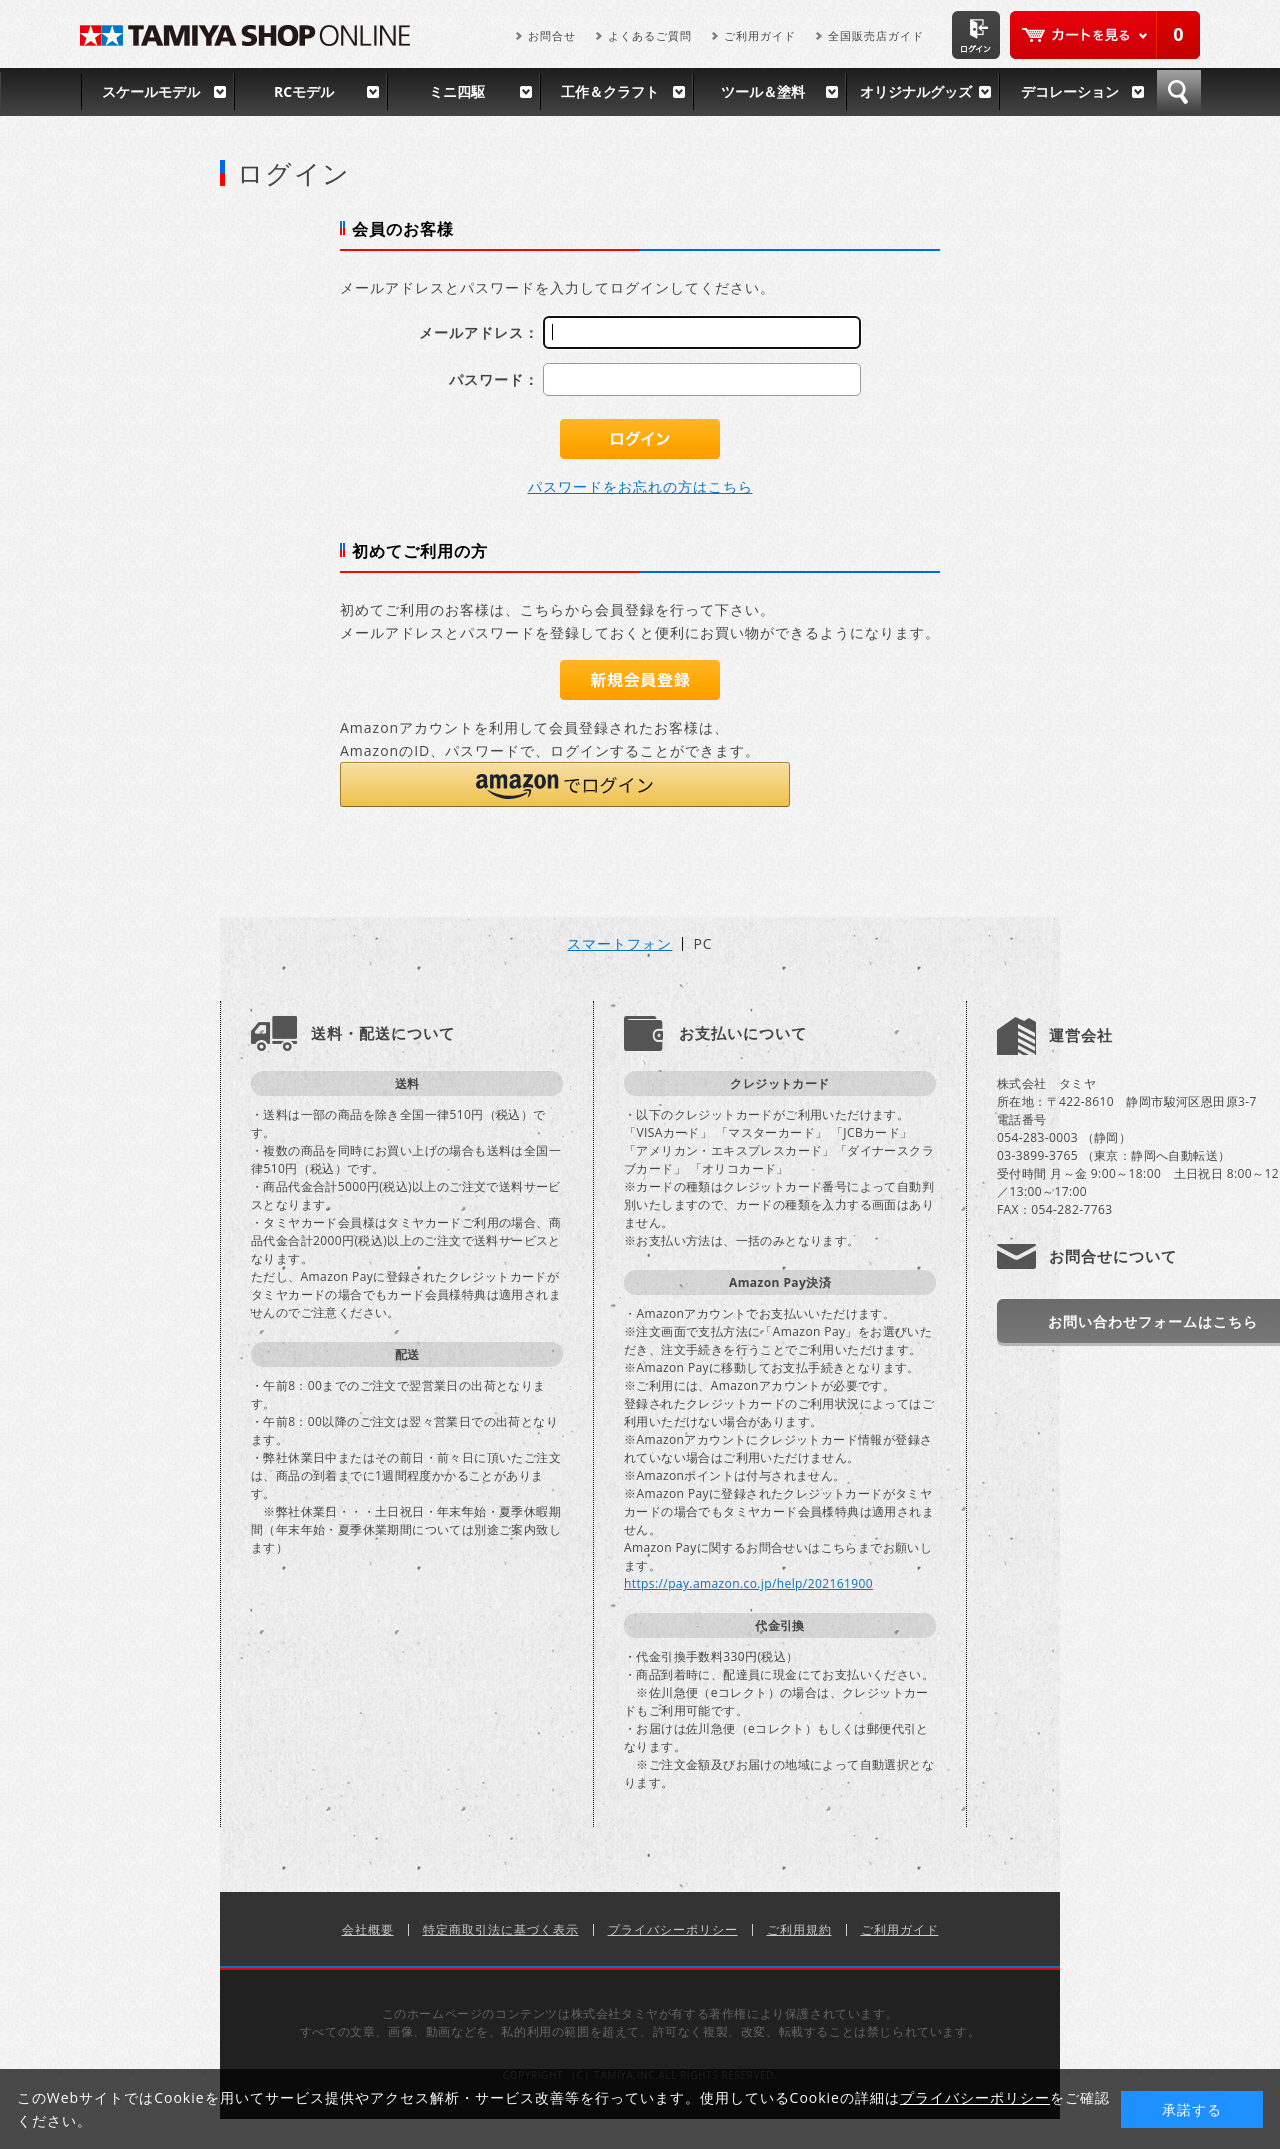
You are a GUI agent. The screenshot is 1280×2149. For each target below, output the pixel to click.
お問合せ (552, 35)
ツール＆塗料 (763, 91)
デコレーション (1070, 91)
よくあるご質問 (650, 35)
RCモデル (304, 91)
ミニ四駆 (457, 91)
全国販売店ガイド (876, 35)
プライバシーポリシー (673, 1929)
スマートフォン (619, 944)
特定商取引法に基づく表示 (501, 1929)
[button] (565, 784)
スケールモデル (151, 91)
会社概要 (368, 1929)
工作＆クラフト (610, 91)
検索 (1179, 92)
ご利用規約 (799, 1929)
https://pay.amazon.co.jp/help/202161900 (748, 1583)
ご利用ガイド (760, 35)
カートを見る (1105, 35)
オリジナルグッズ (916, 91)
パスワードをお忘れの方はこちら (640, 486)
